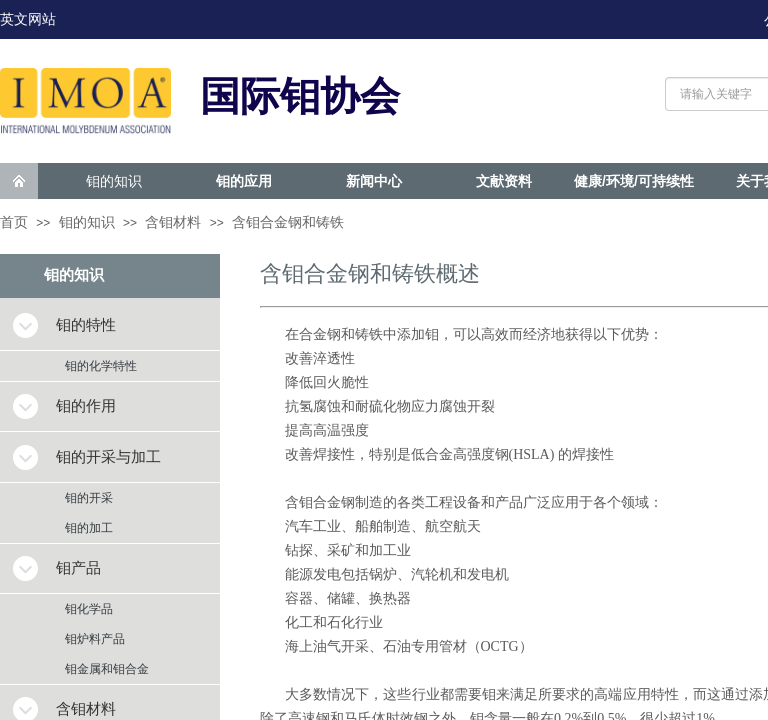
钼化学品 (89, 609)
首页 (14, 222)
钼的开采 (89, 498)
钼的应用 (244, 181)
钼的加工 (89, 528)
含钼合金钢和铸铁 (288, 222)
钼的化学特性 (101, 366)
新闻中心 (374, 181)
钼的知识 (114, 181)
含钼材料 (173, 222)
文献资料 (504, 181)
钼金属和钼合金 (107, 669)
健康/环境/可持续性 (634, 181)
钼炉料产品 (95, 639)
